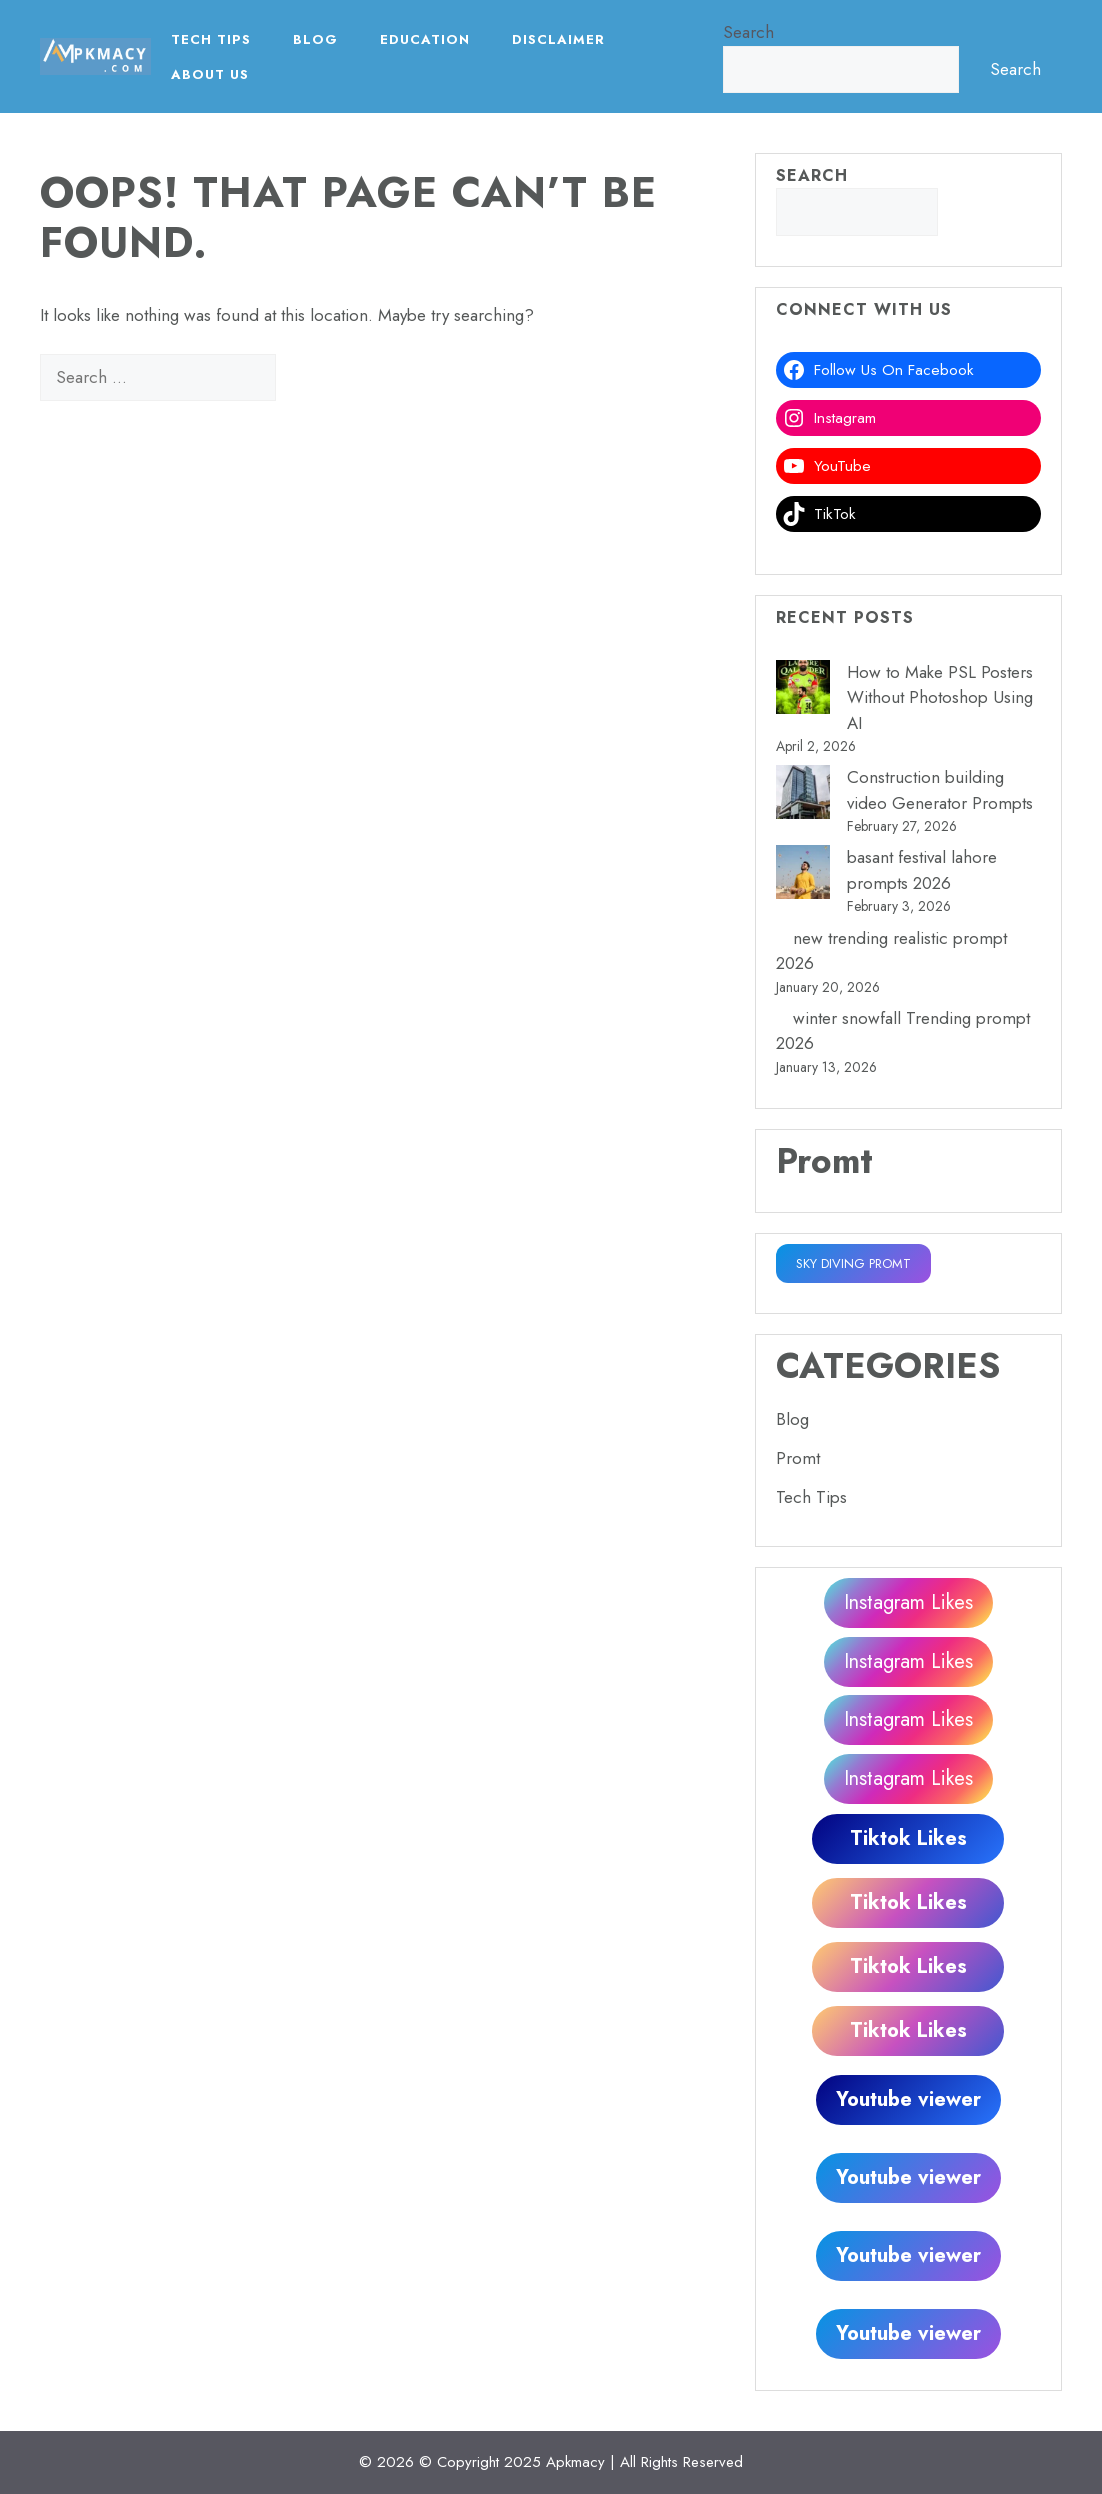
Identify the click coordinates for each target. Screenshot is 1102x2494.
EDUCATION (425, 39)
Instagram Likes (908, 1602)
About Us (210, 74)
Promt (798, 1458)
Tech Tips (211, 39)
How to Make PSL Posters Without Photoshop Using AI (940, 697)
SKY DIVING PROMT (853, 1263)
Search (748, 32)
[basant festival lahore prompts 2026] (803, 876)
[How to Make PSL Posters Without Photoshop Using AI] (803, 691)
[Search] (310, 378)
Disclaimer (558, 39)
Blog (315, 39)
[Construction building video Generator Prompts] (803, 796)
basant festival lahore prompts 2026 (922, 870)
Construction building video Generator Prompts (940, 790)
